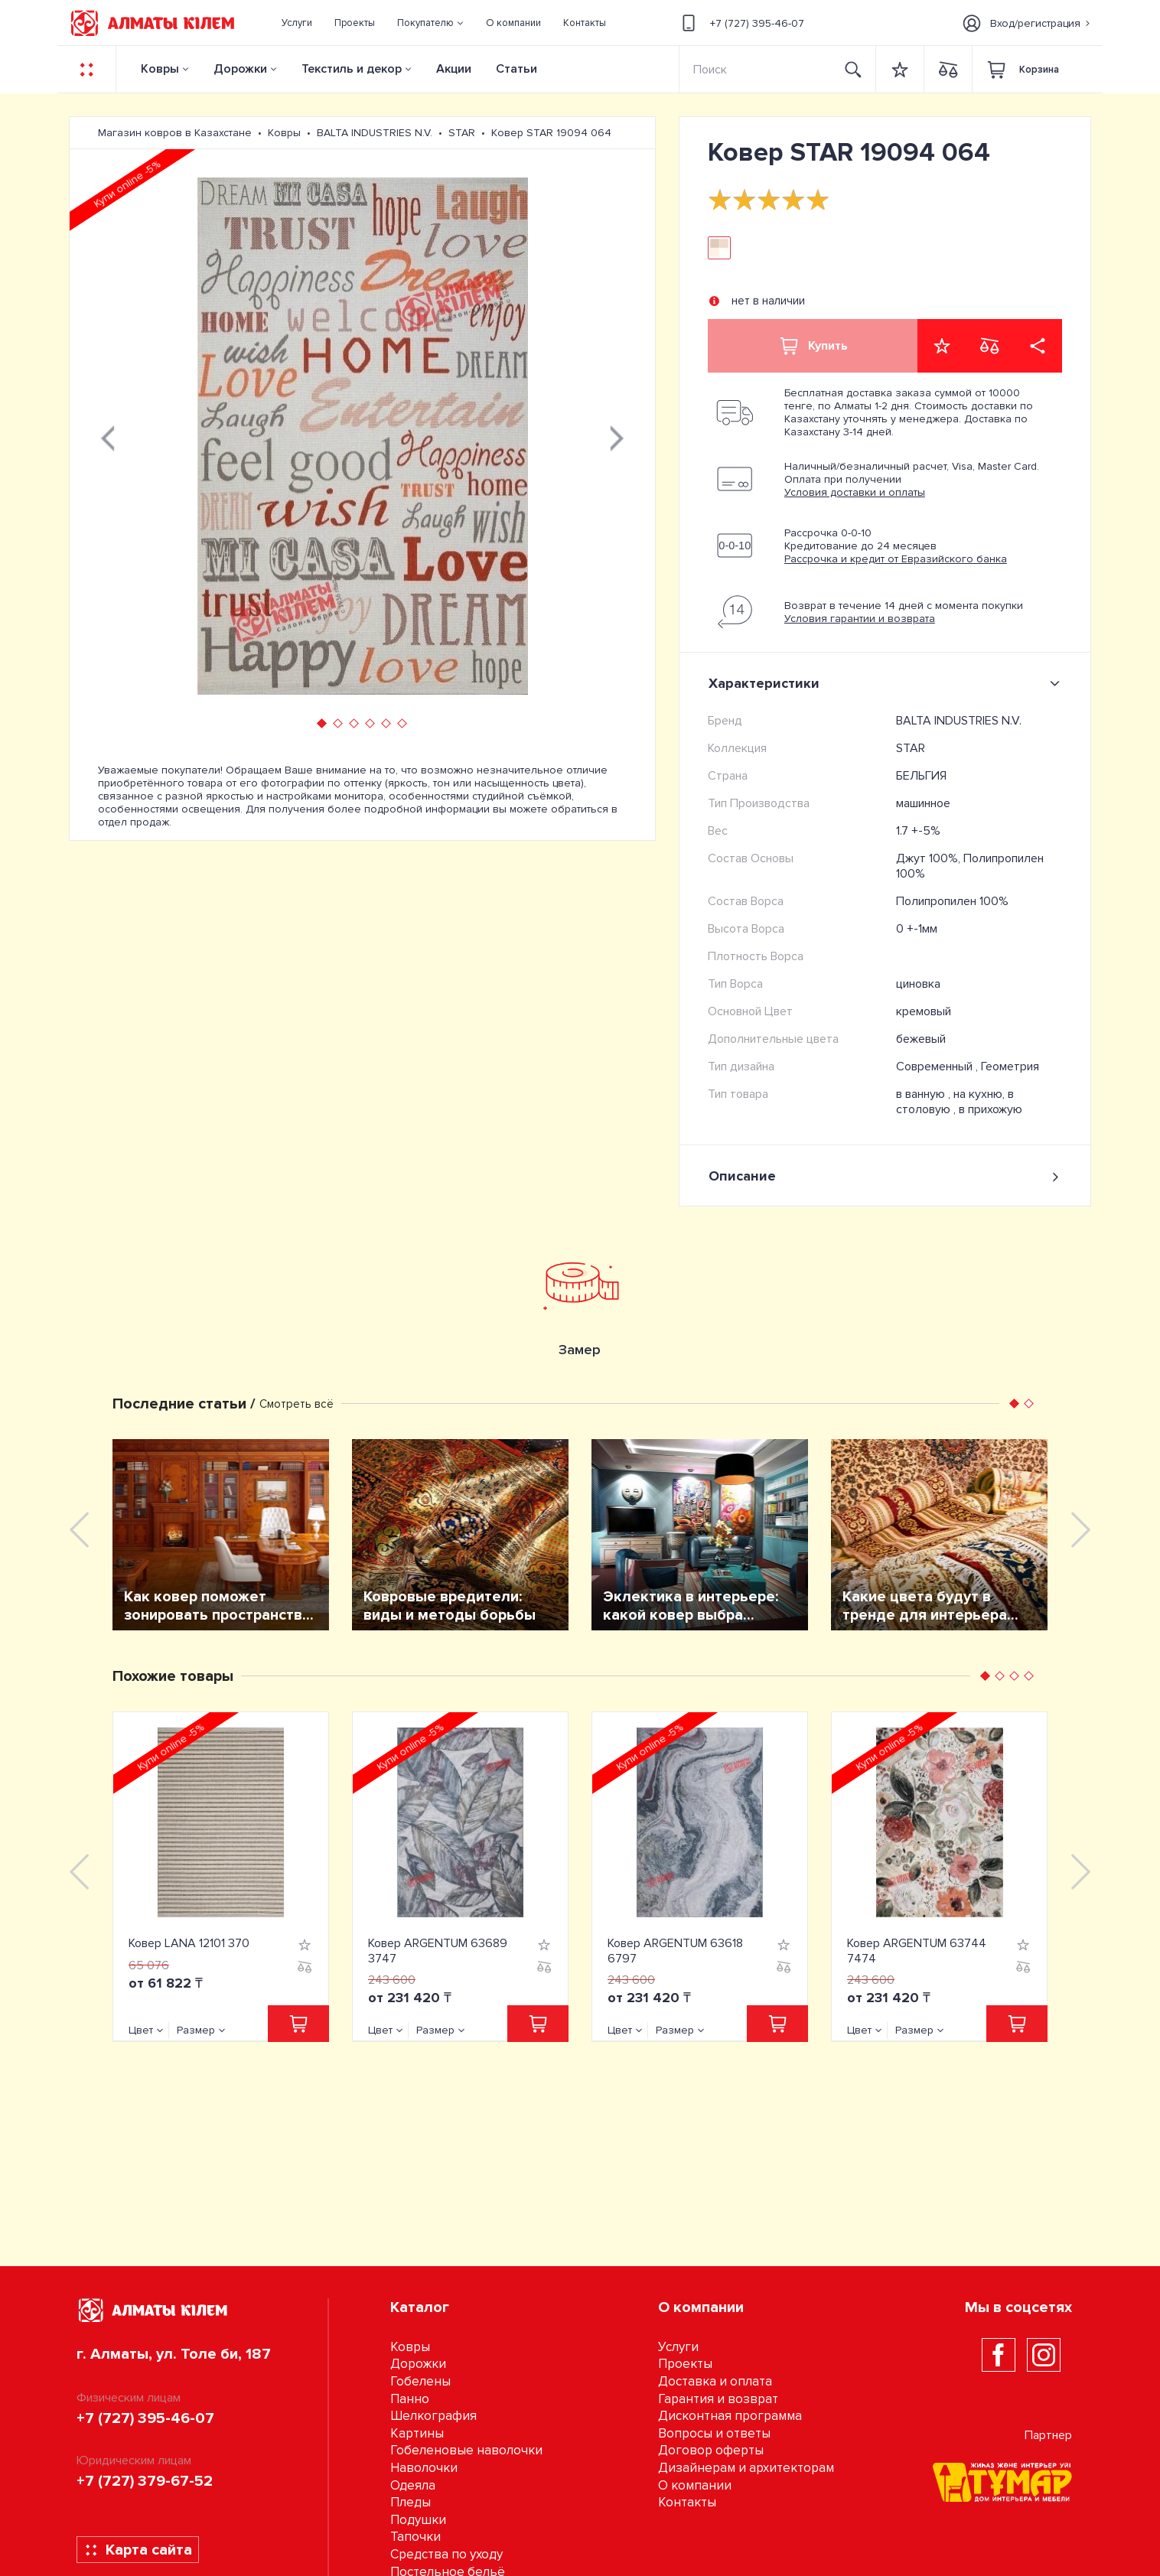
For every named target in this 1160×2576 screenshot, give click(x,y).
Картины (417, 2433)
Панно (409, 2399)
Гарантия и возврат (718, 2399)
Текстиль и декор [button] (351, 69)
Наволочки (424, 2468)
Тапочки (415, 2537)
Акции (453, 69)
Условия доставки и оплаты (854, 492)
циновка (918, 984)
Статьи (516, 69)
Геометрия (1010, 1066)
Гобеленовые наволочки (466, 2450)
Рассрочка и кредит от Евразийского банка (895, 558)
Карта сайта (138, 2550)
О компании (695, 2485)
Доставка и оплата (715, 2381)
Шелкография (433, 2416)
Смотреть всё (296, 1404)
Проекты (685, 2364)
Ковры (160, 69)
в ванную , (924, 1094)
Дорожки (240, 69)
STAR (910, 748)
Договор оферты (711, 2450)
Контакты (687, 2502)
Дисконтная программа (730, 2416)
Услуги (678, 2347)
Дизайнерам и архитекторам (746, 2468)
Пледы (410, 2502)
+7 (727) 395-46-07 (740, 22)
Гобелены (420, 2381)
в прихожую (990, 1109)
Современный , (938, 1066)
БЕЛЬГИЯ (921, 775)
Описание (885, 1176)
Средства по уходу (446, 2554)
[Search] (756, 69)
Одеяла (412, 2485)
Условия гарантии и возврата (859, 618)
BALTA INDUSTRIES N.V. (959, 720)
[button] (430, 23)
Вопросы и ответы (714, 2433)
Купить (812, 345)
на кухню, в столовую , (955, 1101)
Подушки (418, 2520)
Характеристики (887, 683)
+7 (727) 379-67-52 (145, 2481)
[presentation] (108, 436)
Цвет (141, 2030)
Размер (196, 2030)
